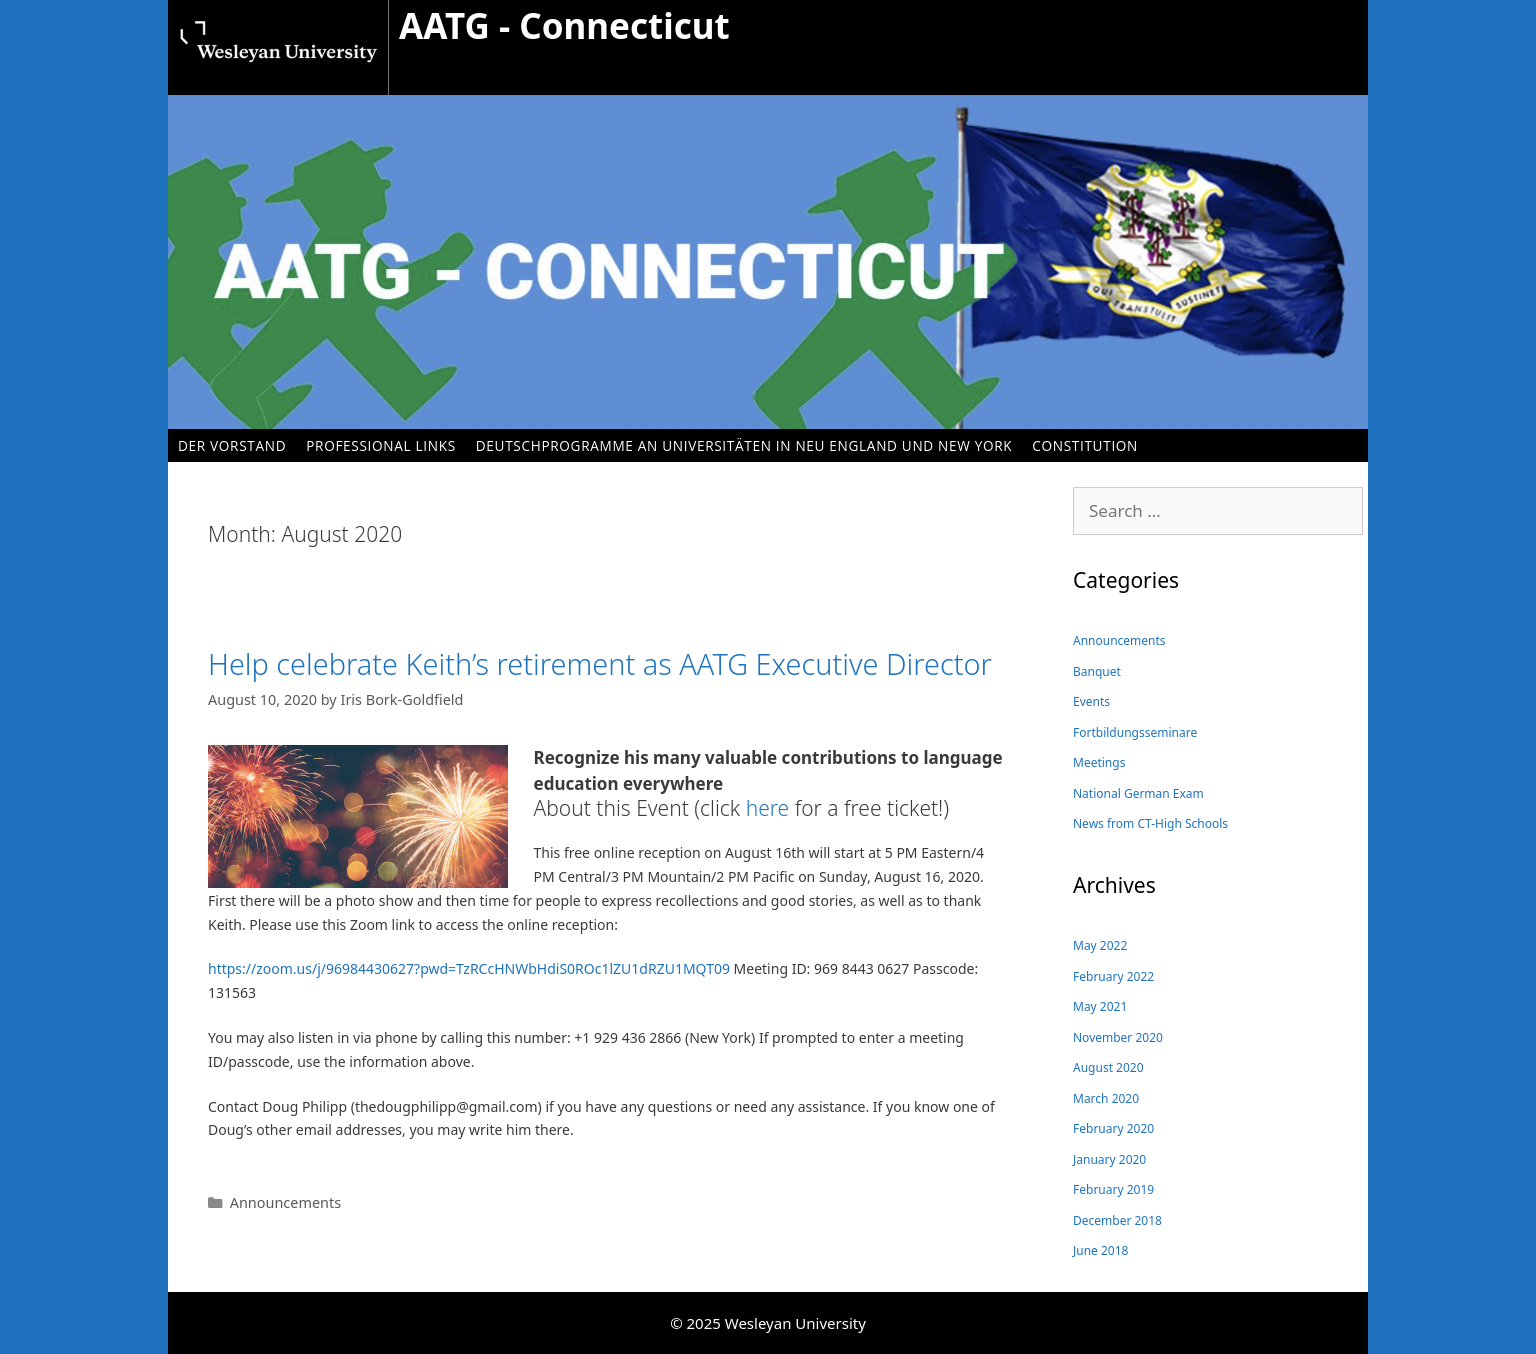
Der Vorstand (232, 445)
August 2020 (1108, 1067)
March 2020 (1106, 1098)
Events (1091, 701)
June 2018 (1100, 1250)
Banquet (1097, 671)
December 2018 (1117, 1220)
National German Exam (1138, 793)
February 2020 (1113, 1128)
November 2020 (1118, 1037)
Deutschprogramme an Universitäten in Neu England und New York (744, 445)
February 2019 (1113, 1189)
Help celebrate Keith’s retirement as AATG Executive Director (600, 663)
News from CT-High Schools (1150, 823)
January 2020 (1109, 1159)
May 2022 (1100, 945)
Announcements (285, 1202)
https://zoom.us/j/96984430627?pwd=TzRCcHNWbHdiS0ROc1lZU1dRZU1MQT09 (471, 968)
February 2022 (1113, 976)
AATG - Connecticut (564, 25)
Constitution (1085, 445)
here (768, 808)
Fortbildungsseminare (1135, 732)
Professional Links (381, 445)
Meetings (1099, 762)
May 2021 (1100, 1006)
